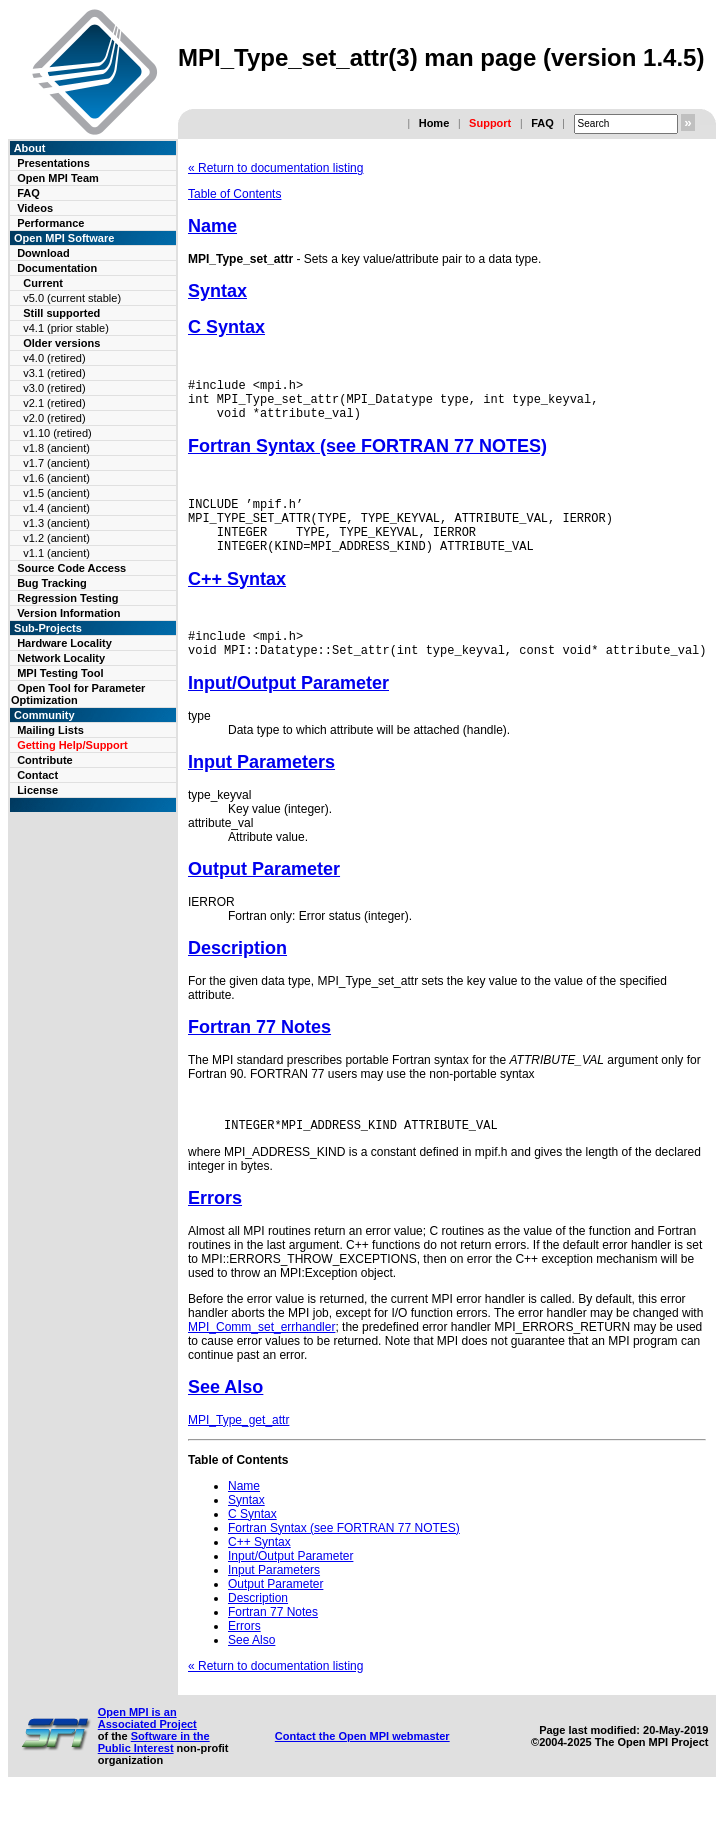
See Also (225, 1417)
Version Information (68, 613)
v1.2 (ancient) (56, 538)
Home (434, 123)
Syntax (217, 291)
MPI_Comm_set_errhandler (261, 1357)
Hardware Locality (64, 643)
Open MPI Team (58, 178)
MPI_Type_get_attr (238, 1450)
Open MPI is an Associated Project (147, 1748)
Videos (35, 208)
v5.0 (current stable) (72, 298)
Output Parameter (264, 896)
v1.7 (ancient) (56, 463)
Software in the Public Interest (154, 1772)
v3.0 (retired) (54, 388)
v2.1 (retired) (54, 403)
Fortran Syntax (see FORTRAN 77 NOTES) (367, 455)
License (37, 790)
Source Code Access (71, 568)
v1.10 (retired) (57, 433)
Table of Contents (234, 194)
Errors (215, 1228)
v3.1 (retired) (54, 373)
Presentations (53, 163)
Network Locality (61, 658)
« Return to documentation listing (275, 168)
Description (237, 975)
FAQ (542, 123)
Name (212, 226)
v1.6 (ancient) (56, 478)
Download (43, 253)
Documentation (57, 268)
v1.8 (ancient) (56, 448)
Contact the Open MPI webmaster (362, 1766)
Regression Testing (67, 598)
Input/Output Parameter (288, 710)
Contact (37, 775)
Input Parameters (261, 789)
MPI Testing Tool (60, 673)
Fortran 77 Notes (259, 1054)
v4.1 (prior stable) (66, 328)
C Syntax (226, 327)
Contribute (45, 760)
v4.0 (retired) (54, 358)
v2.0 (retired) (54, 418)
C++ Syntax (237, 600)
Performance (50, 223)
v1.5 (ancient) (56, 493)
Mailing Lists (50, 730)
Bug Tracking (52, 583)
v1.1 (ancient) (56, 553)
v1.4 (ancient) (56, 508)
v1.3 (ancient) (56, 523)
